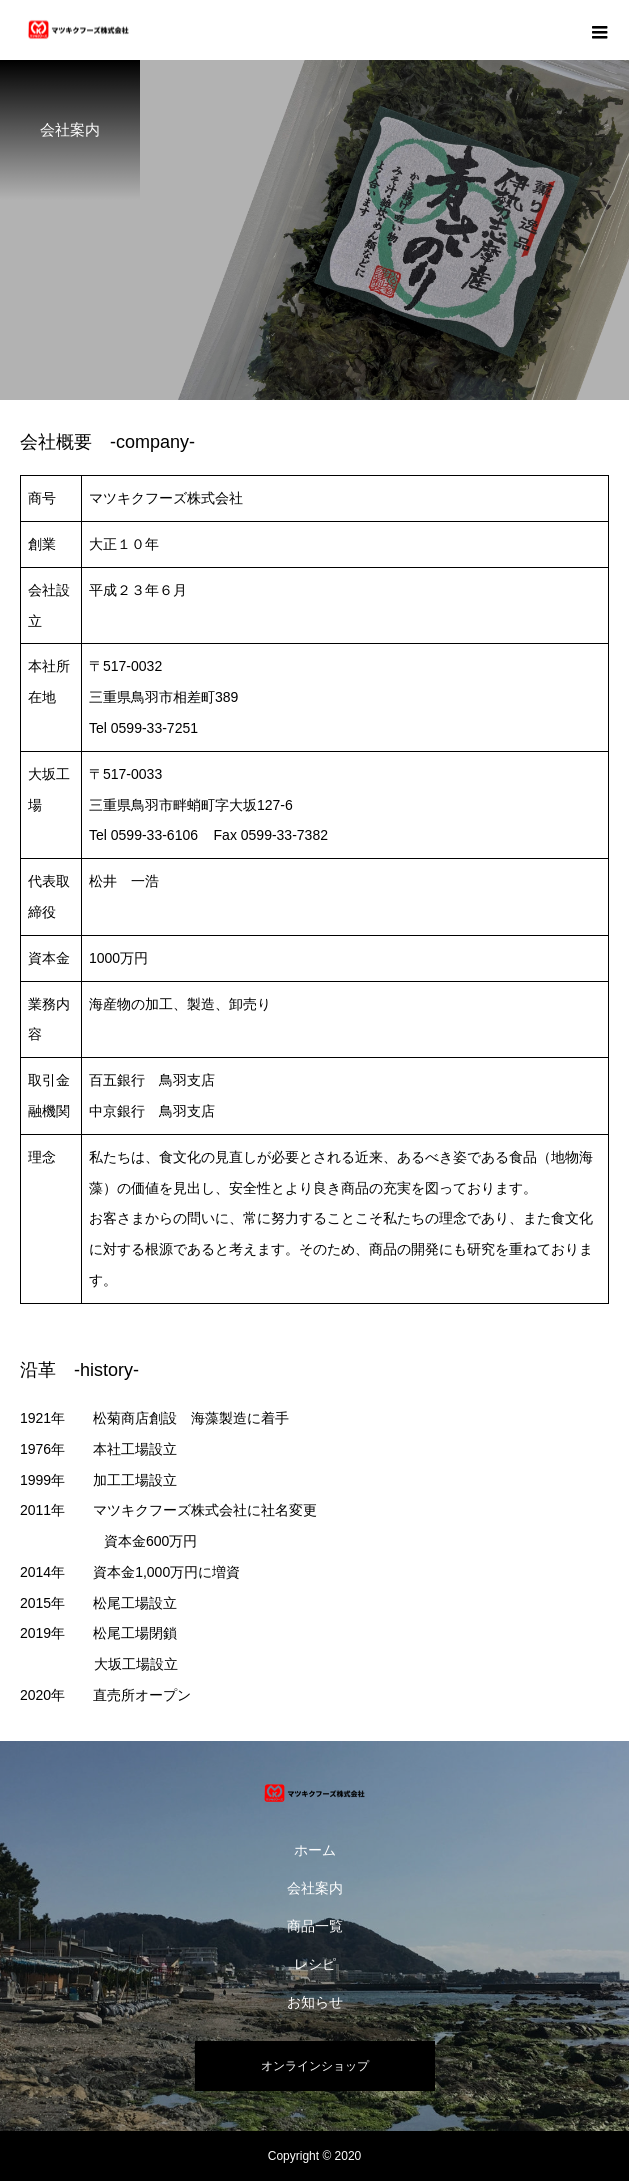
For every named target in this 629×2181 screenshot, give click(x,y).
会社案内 (315, 1888)
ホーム (315, 1850)
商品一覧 (315, 1926)
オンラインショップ (315, 2066)
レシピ (315, 1964)
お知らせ (315, 2002)
